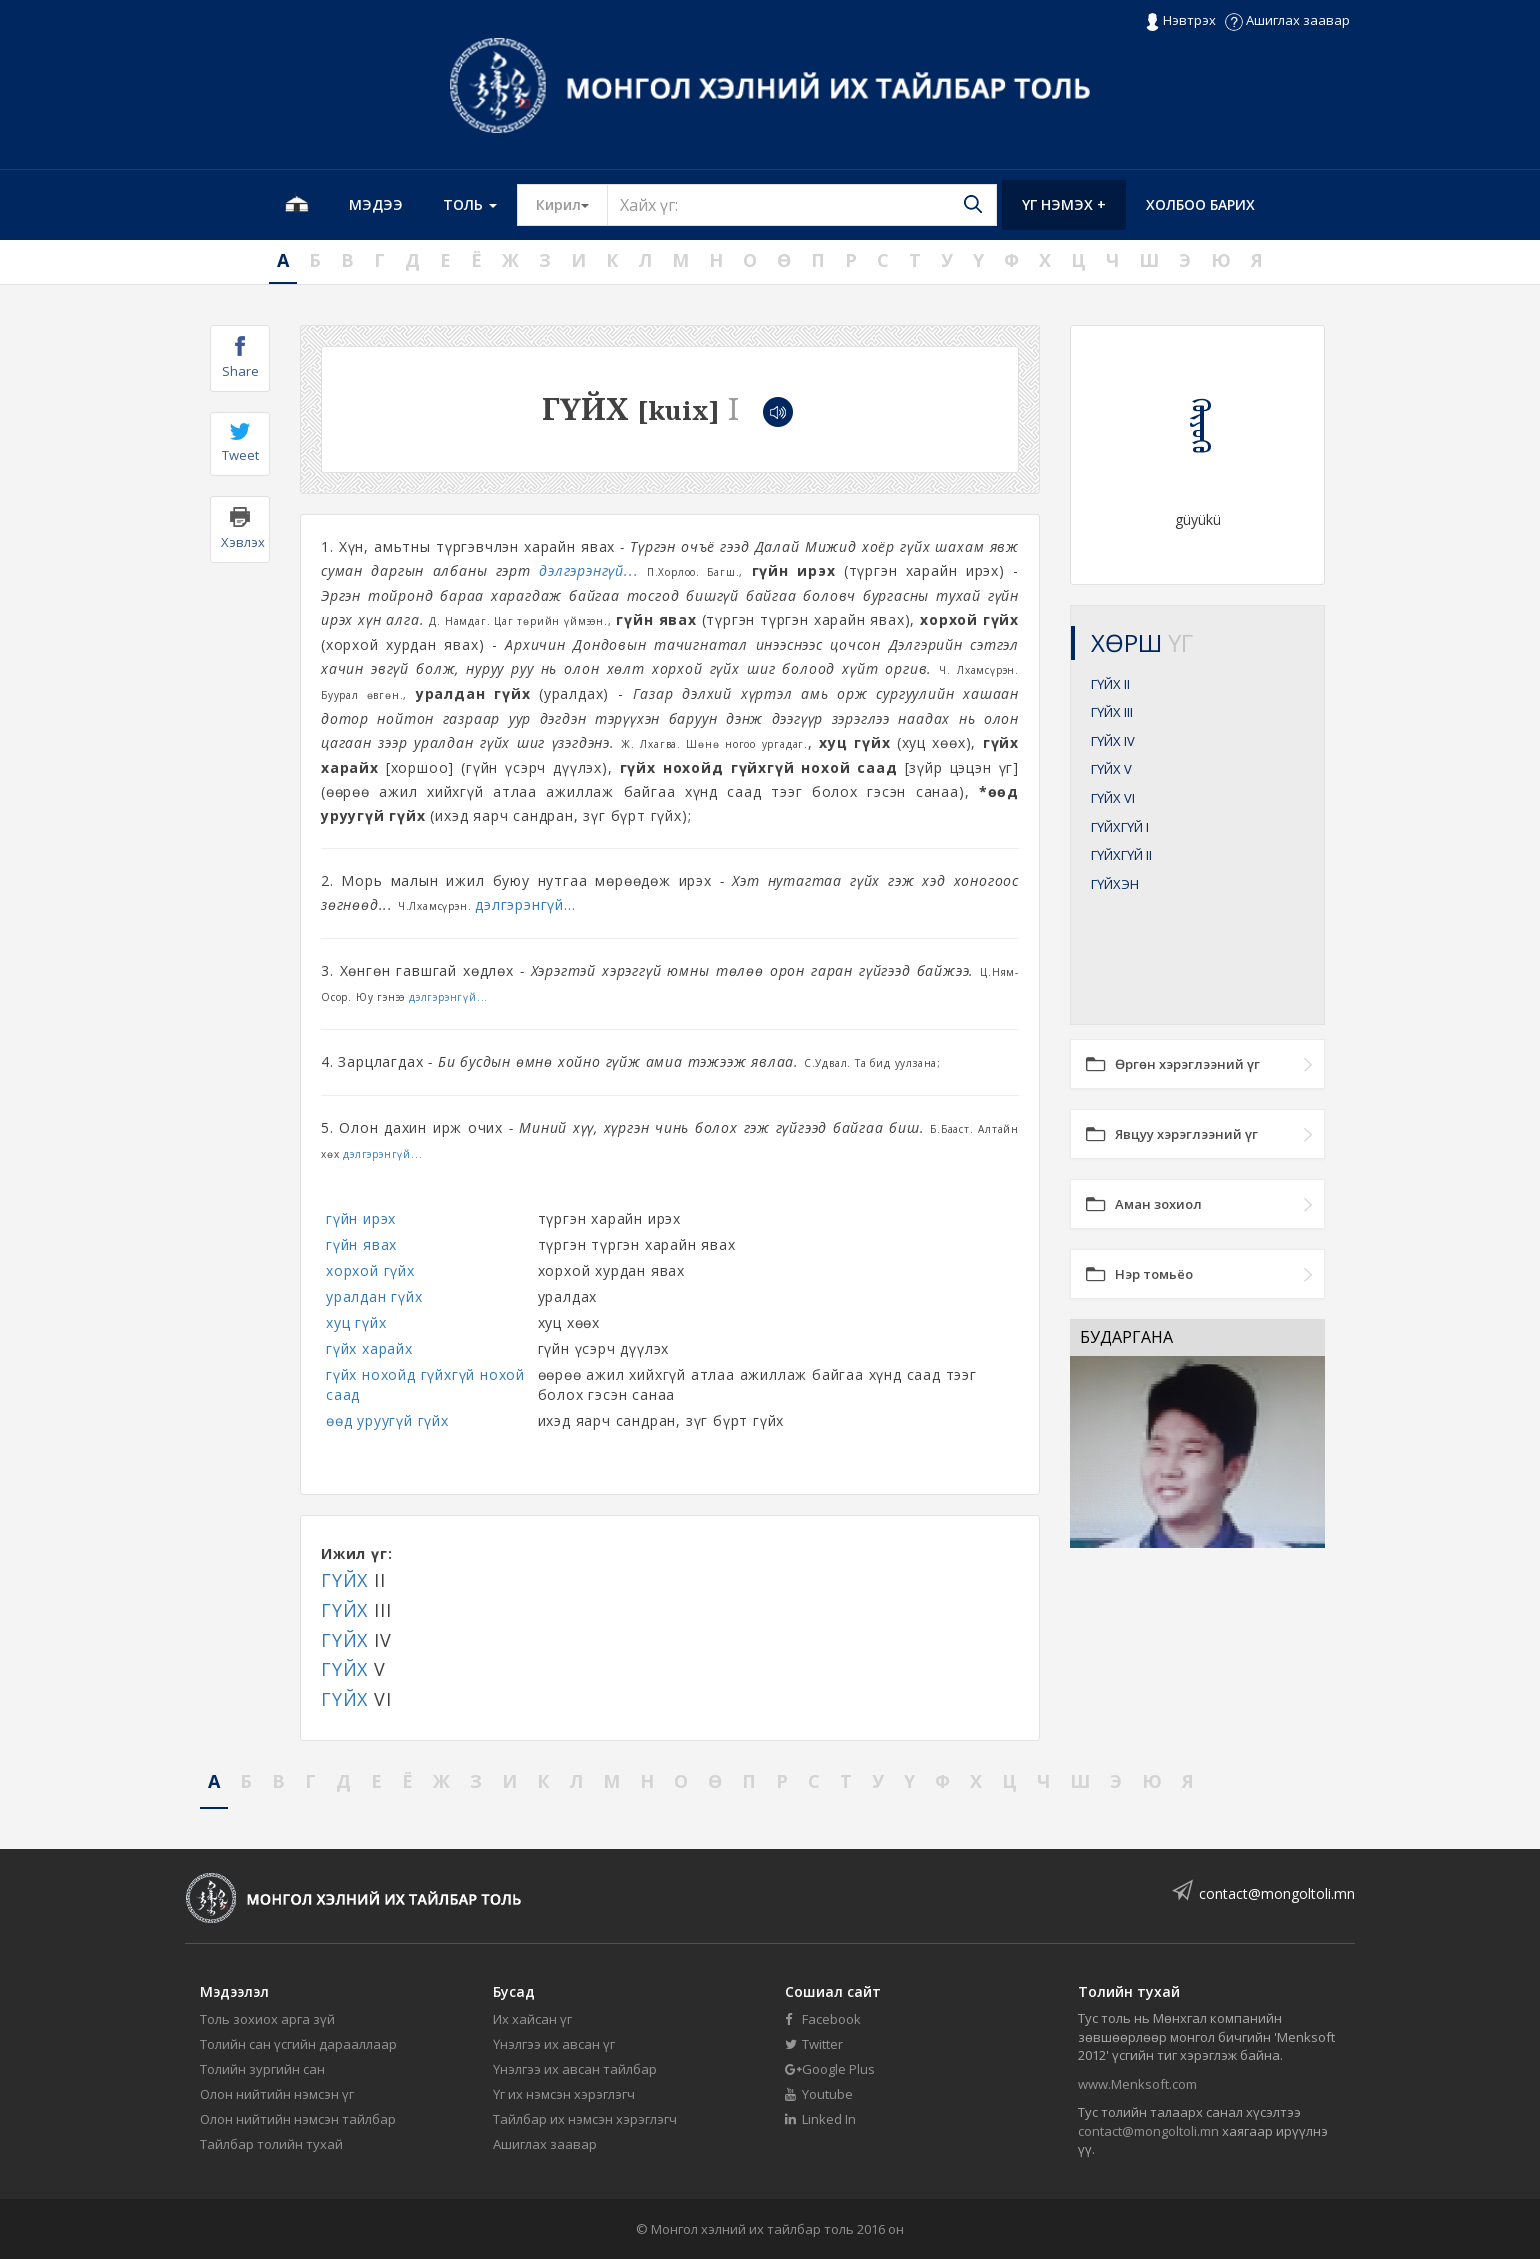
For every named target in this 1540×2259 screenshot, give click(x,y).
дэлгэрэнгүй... (588, 570)
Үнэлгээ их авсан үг (554, 2044)
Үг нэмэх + (1064, 204)
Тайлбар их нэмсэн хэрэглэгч (585, 2119)
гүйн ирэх (361, 1218)
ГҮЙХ (344, 1580)
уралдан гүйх (374, 1296)
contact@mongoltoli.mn (1277, 1893)
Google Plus (830, 2069)
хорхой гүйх (370, 1270)
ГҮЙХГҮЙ (1120, 827)
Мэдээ (376, 204)
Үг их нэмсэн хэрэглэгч (564, 2094)
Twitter (814, 2044)
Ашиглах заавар (1287, 20)
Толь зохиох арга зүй (267, 2019)
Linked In (820, 2119)
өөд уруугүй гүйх (387, 1420)
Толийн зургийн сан (262, 2069)
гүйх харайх (369, 1348)
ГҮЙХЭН (1115, 884)
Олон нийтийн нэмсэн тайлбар (298, 2119)
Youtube (819, 2094)
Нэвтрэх (1180, 21)
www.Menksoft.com (1137, 2084)
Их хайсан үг (532, 2019)
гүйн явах (361, 1244)
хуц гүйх (356, 1322)
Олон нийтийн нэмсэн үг (277, 2094)
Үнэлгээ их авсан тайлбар (575, 2069)
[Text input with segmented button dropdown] (802, 205)
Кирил (572, 204)
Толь (470, 204)
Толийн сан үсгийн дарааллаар (298, 2044)
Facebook (823, 2019)
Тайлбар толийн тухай (271, 2144)
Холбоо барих (1200, 204)
